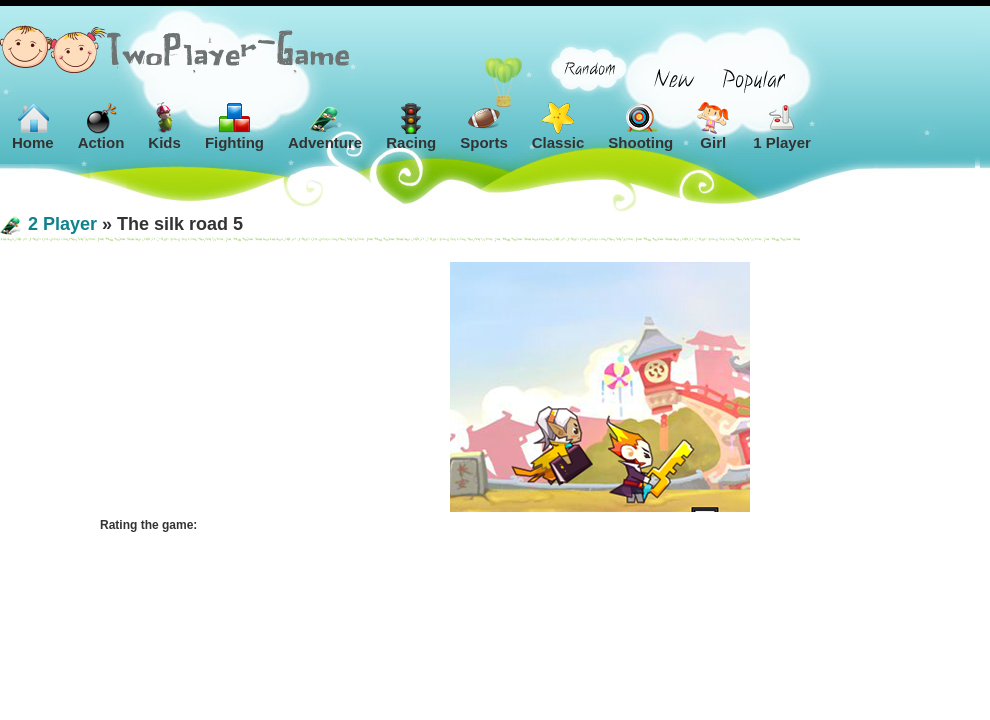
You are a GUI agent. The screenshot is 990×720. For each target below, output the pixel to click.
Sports (484, 126)
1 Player (782, 126)
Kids (164, 126)
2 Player (62, 224)
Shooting (640, 126)
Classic (558, 126)
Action (101, 126)
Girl (713, 126)
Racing (411, 126)
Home (33, 126)
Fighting (234, 126)
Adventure (325, 126)
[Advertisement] (200, 387)
